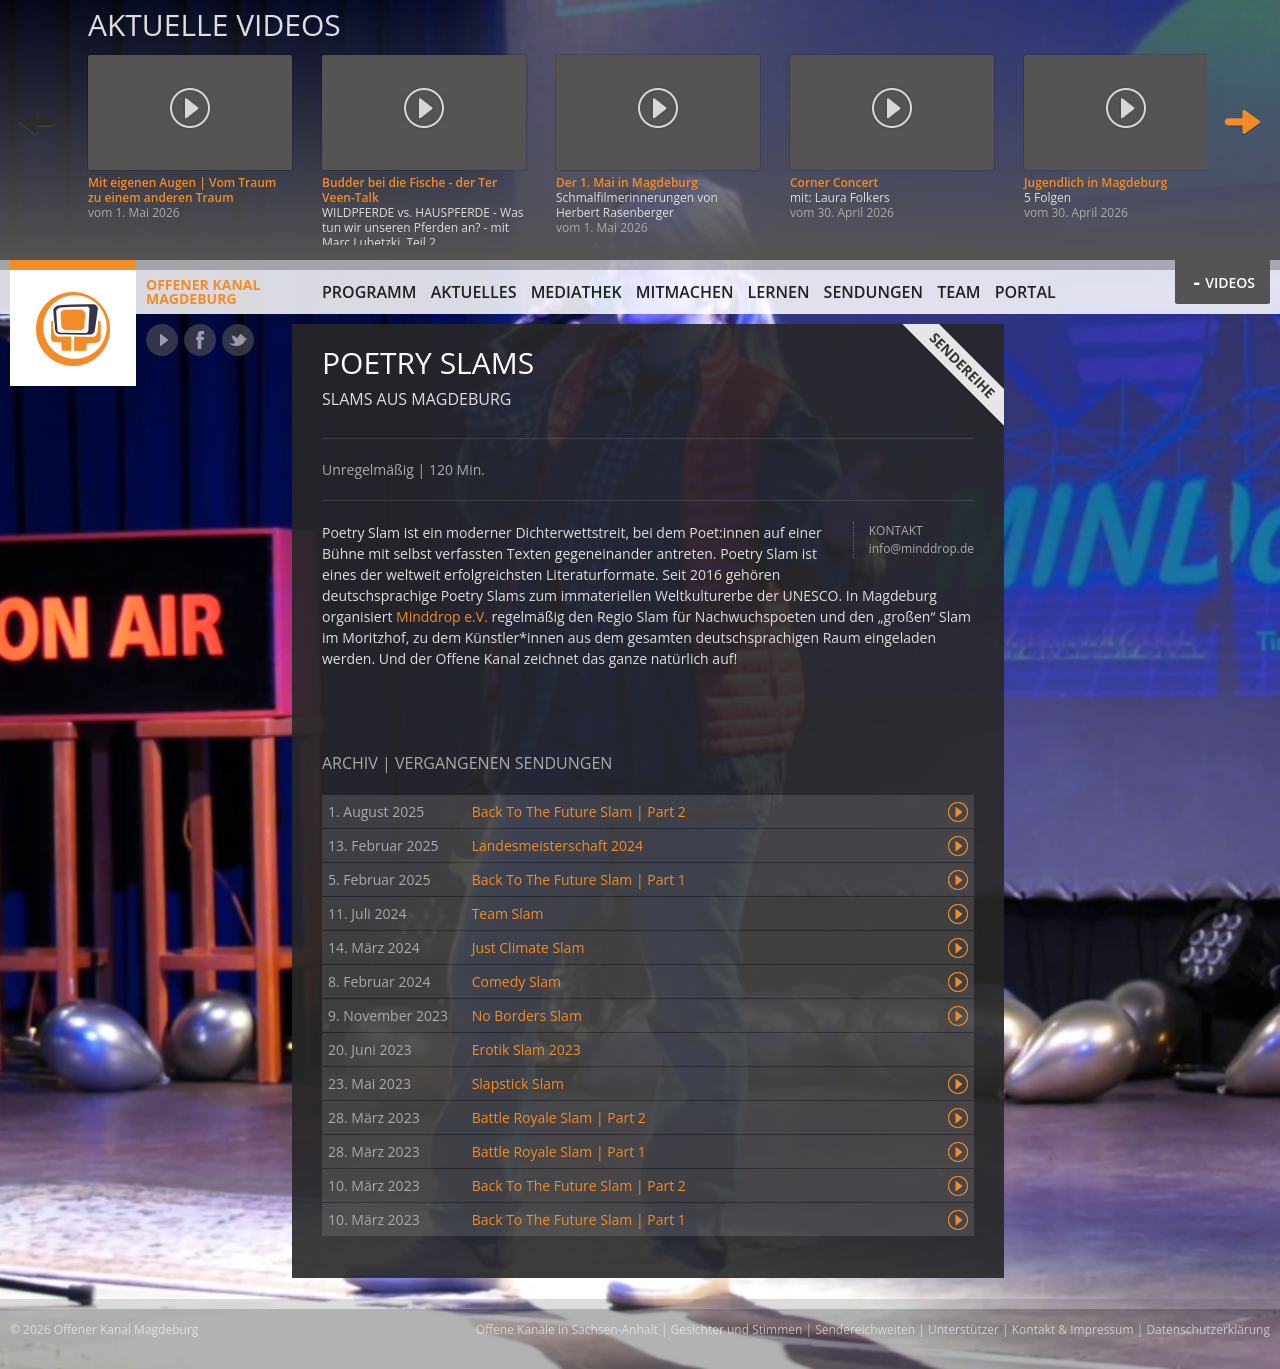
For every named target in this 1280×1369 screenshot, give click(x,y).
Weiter (1242, 122)
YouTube (162, 340)
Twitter (238, 340)
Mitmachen (685, 292)
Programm (369, 292)
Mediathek (576, 292)
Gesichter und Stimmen (737, 1329)
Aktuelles (474, 292)
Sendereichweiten (865, 1329)
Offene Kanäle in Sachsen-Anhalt (567, 1329)
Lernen (779, 292)
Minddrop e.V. (442, 616)
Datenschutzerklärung (1208, 1329)
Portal (1025, 292)
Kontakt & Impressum (1073, 1329)
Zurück (38, 122)
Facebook (200, 340)
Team (958, 292)
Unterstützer (963, 1329)
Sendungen (873, 292)
